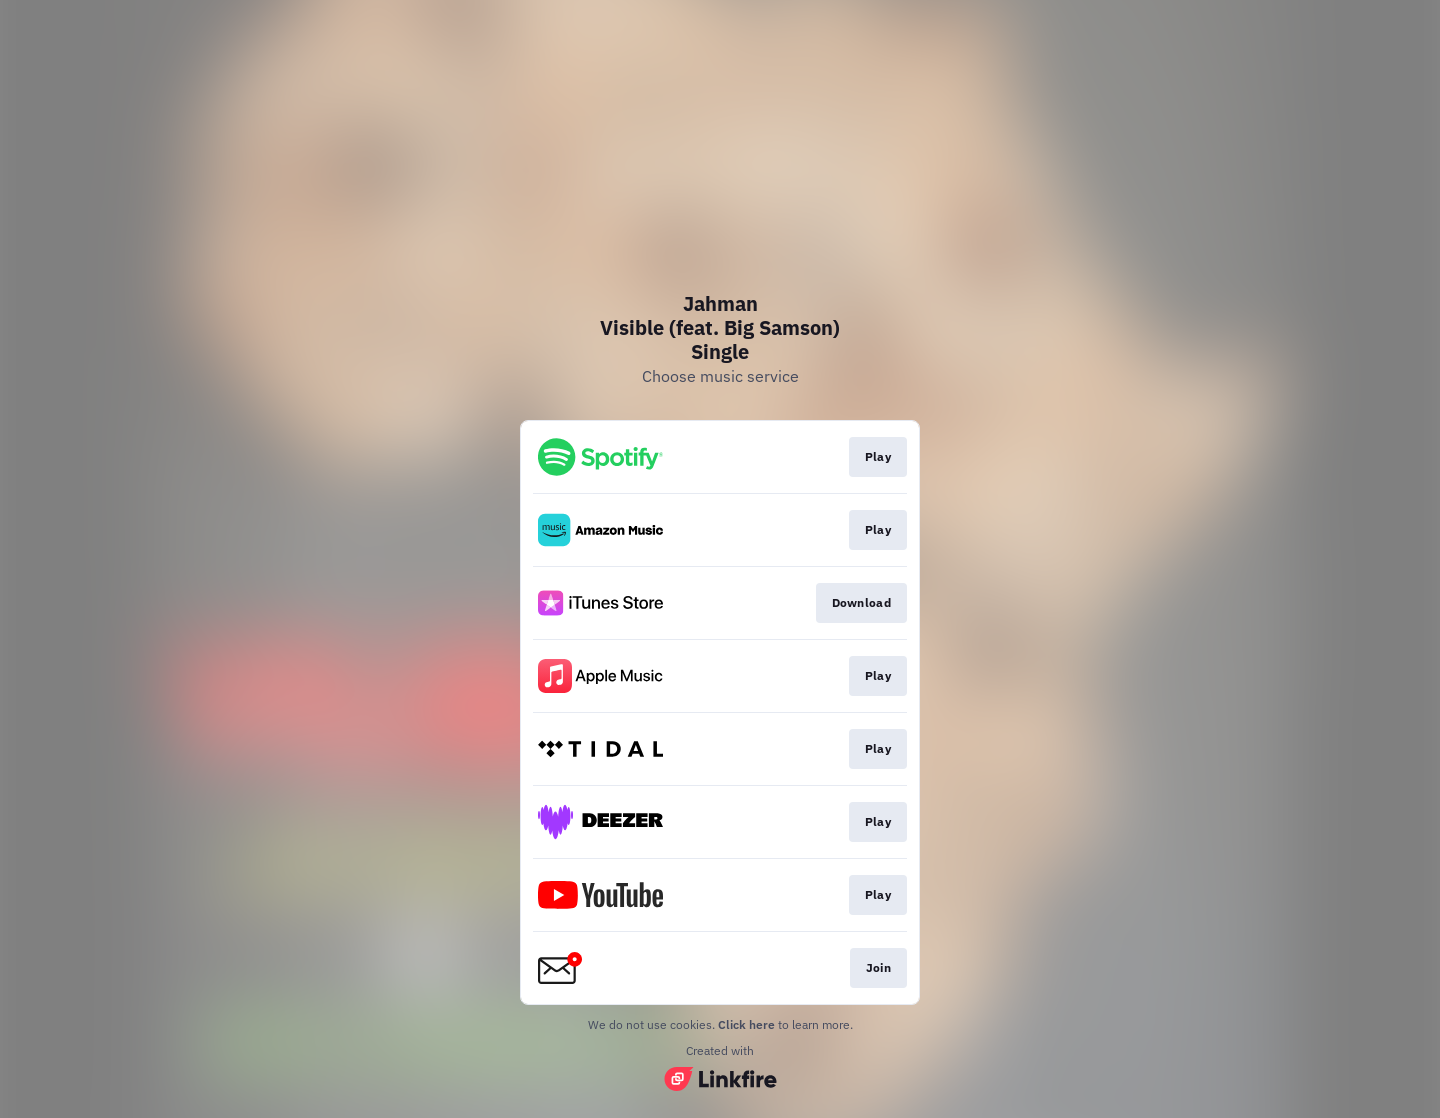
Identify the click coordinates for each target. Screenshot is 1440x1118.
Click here (746, 1024)
